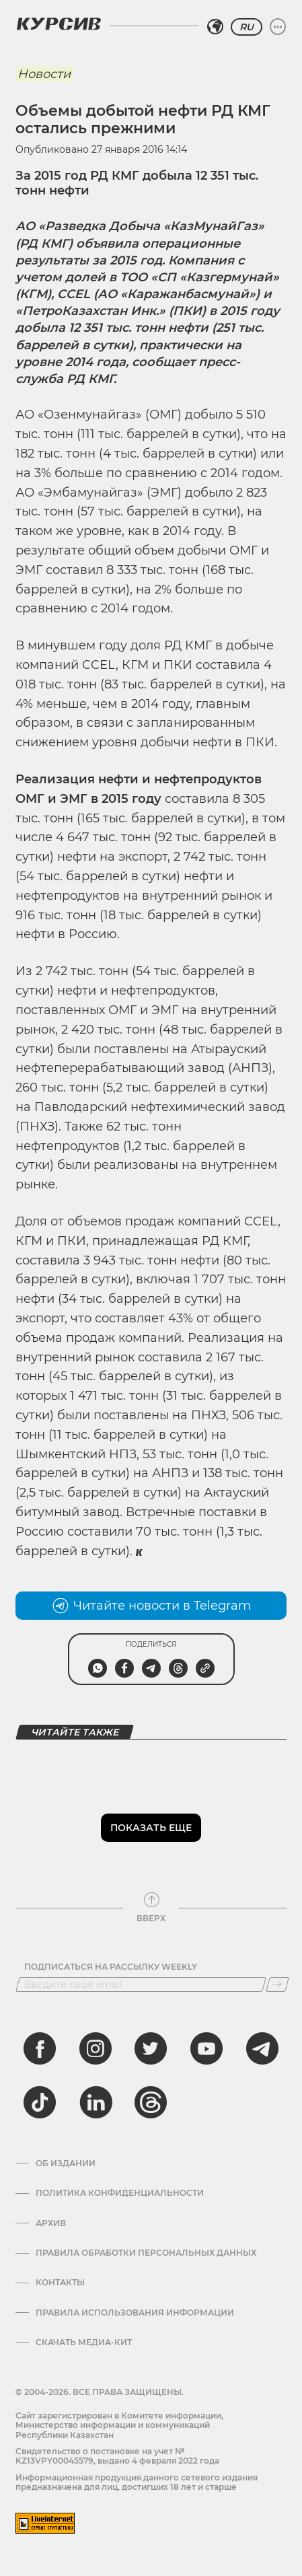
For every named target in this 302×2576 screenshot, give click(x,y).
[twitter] (151, 2048)
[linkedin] (95, 2102)
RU (246, 27)
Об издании (66, 2163)
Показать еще (151, 1828)
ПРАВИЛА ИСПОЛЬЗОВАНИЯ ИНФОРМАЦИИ (135, 2313)
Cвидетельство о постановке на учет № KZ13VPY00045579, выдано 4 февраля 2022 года (117, 2456)
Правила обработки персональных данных (146, 2253)
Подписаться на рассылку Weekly (110, 1967)
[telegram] (262, 2048)
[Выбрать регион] (215, 27)
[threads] (151, 2102)
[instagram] (95, 2048)
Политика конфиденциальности (120, 2193)
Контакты (60, 2282)
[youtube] (206, 2048)
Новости (44, 74)
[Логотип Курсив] (58, 23)
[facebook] (40, 2048)
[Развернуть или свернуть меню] (278, 27)
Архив (51, 2223)
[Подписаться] (277, 1984)
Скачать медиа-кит (84, 2342)
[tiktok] (40, 2102)
